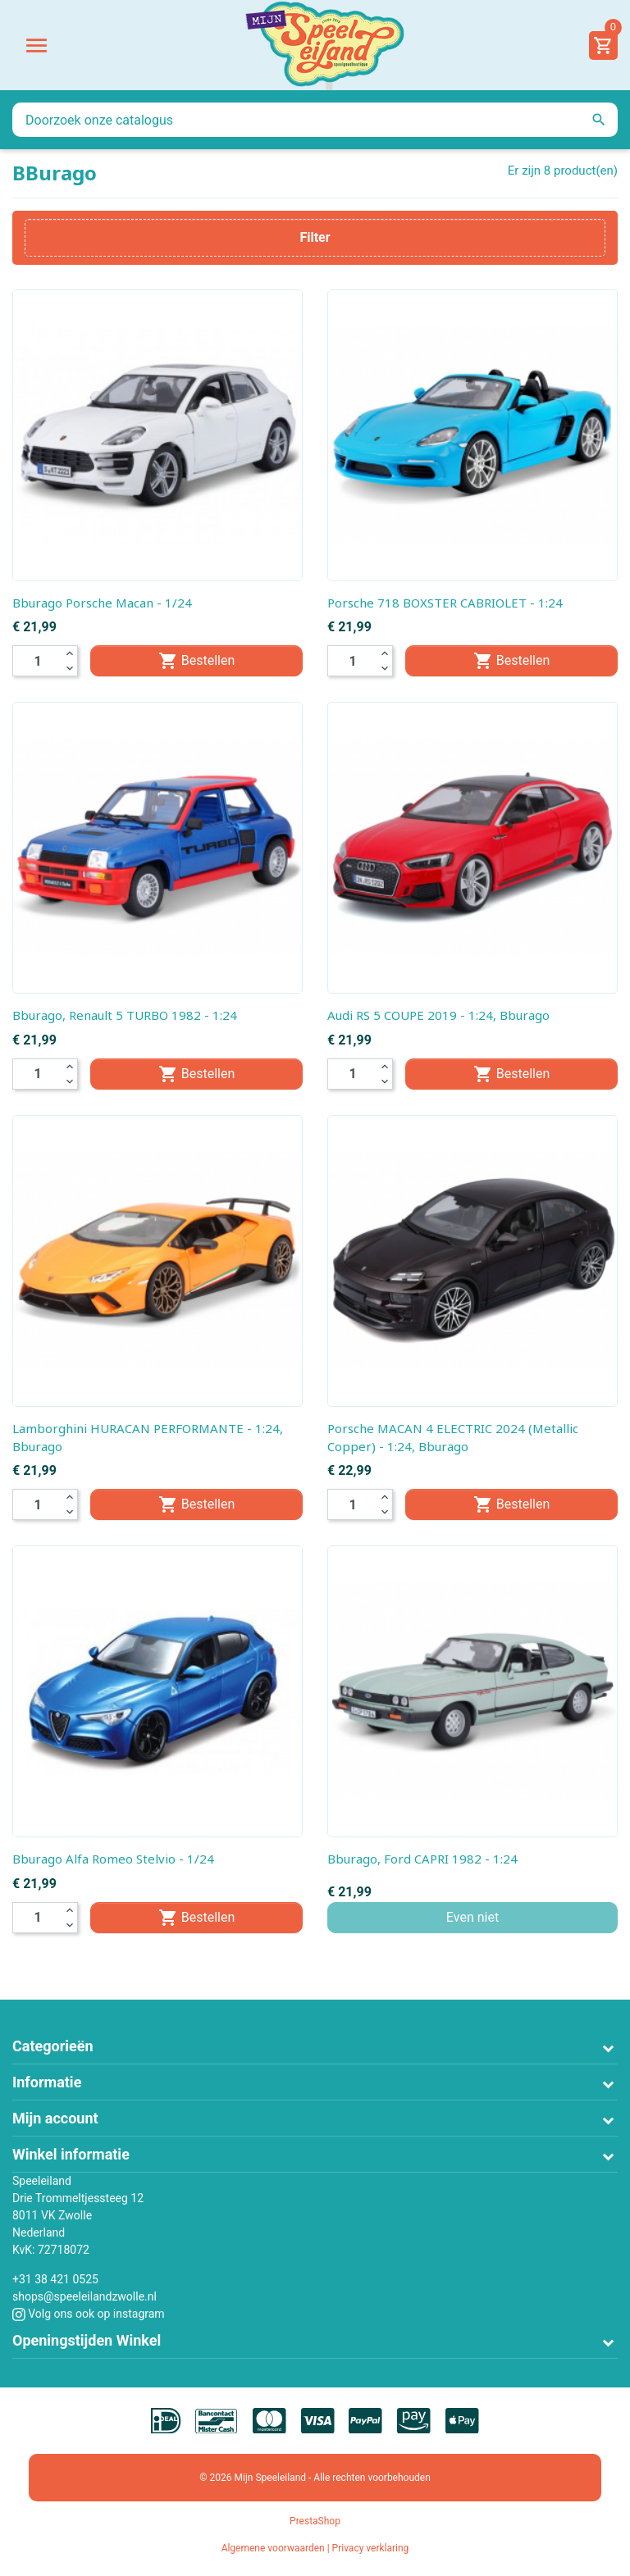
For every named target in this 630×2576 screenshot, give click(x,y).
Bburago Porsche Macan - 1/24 (102, 602)
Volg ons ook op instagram (88, 2313)
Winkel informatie (71, 2154)
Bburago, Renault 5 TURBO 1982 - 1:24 (124, 1015)
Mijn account (55, 2118)
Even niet (472, 1917)
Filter (314, 237)
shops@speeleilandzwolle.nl (84, 2296)
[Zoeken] (315, 119)
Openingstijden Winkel (86, 2340)
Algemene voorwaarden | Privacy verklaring (315, 2548)
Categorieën (53, 2046)
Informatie (46, 2082)
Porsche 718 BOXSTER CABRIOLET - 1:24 (445, 602)
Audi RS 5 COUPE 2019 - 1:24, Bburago (438, 1015)
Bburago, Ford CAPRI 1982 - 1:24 (422, 1858)
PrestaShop (315, 2521)
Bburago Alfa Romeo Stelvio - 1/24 (113, 1858)
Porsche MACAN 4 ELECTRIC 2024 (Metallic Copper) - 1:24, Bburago (452, 1437)
